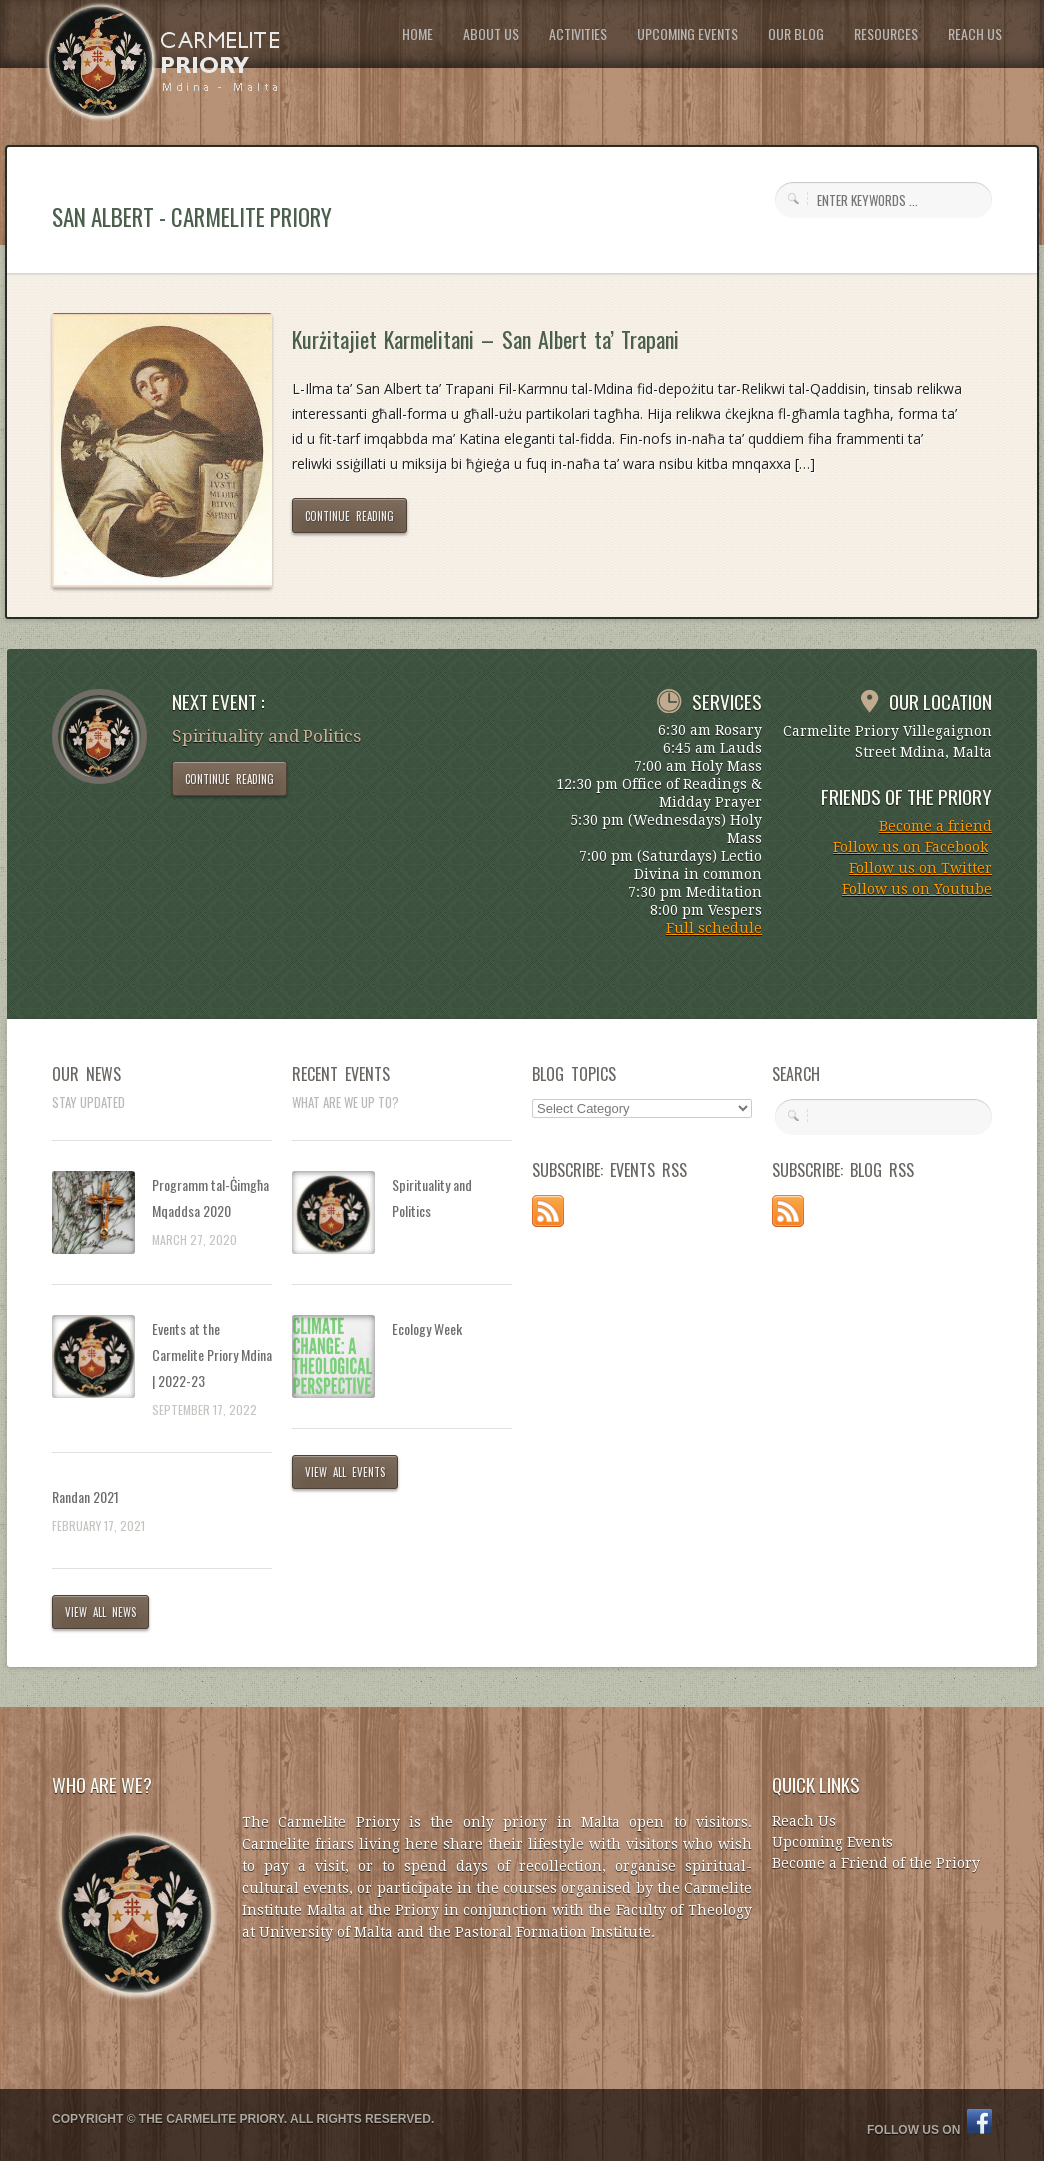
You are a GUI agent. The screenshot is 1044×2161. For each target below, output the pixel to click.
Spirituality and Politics (432, 1197)
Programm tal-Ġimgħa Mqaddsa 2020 (210, 1197)
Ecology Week (427, 1328)
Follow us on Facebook (910, 847)
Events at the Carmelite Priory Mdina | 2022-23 (212, 1354)
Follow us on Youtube (917, 889)
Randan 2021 (85, 1496)
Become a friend (935, 826)
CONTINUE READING (349, 516)
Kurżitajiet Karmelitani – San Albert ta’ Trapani (485, 339)
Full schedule (714, 928)
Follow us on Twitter (920, 868)
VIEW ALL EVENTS (345, 1472)
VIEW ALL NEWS (100, 1612)
